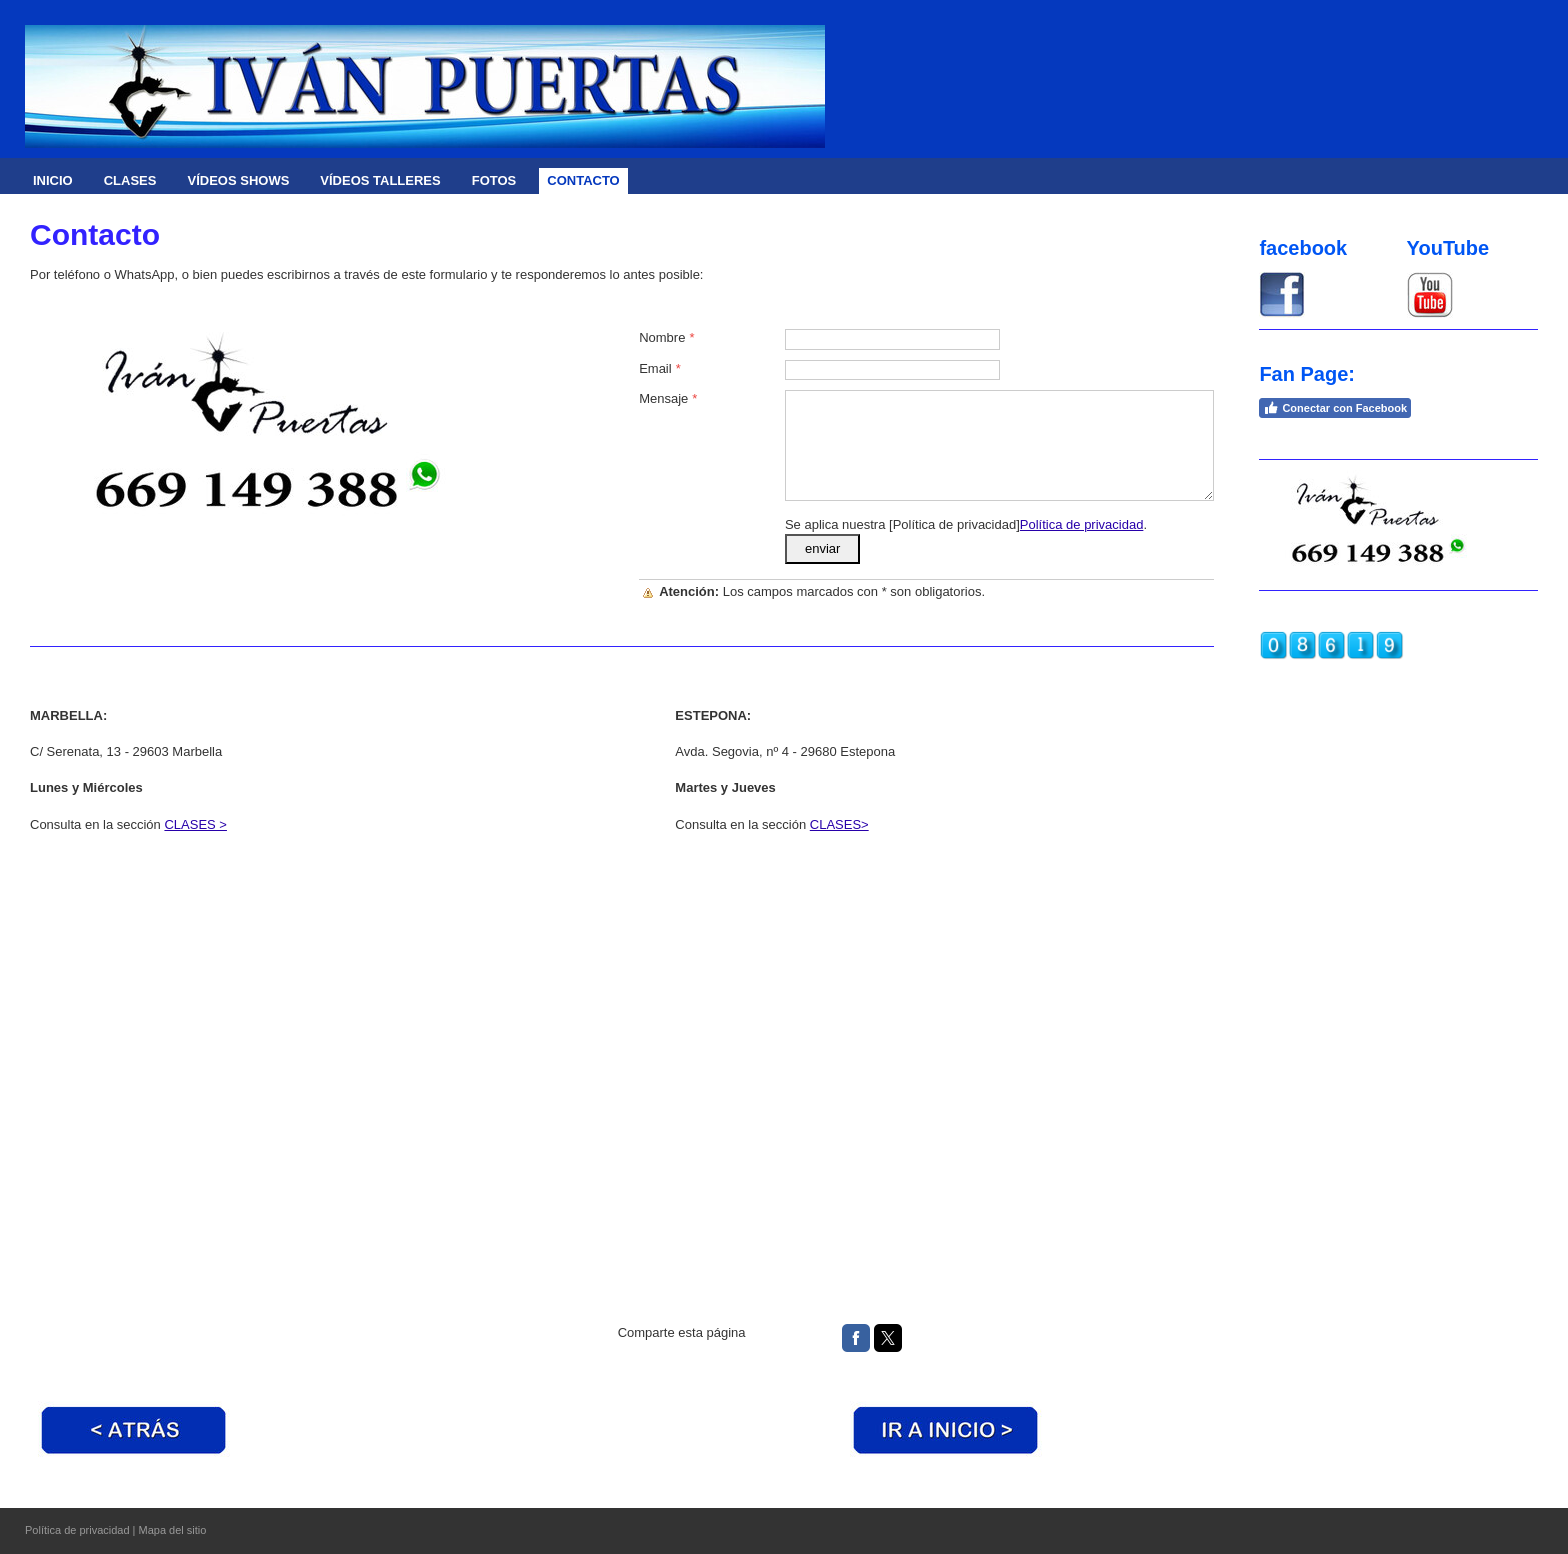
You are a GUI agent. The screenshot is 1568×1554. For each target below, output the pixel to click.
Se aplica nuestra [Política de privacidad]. (966, 524)
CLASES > (195, 824)
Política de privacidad (1082, 524)
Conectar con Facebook (1335, 408)
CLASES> (839, 824)
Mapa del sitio (173, 1530)
